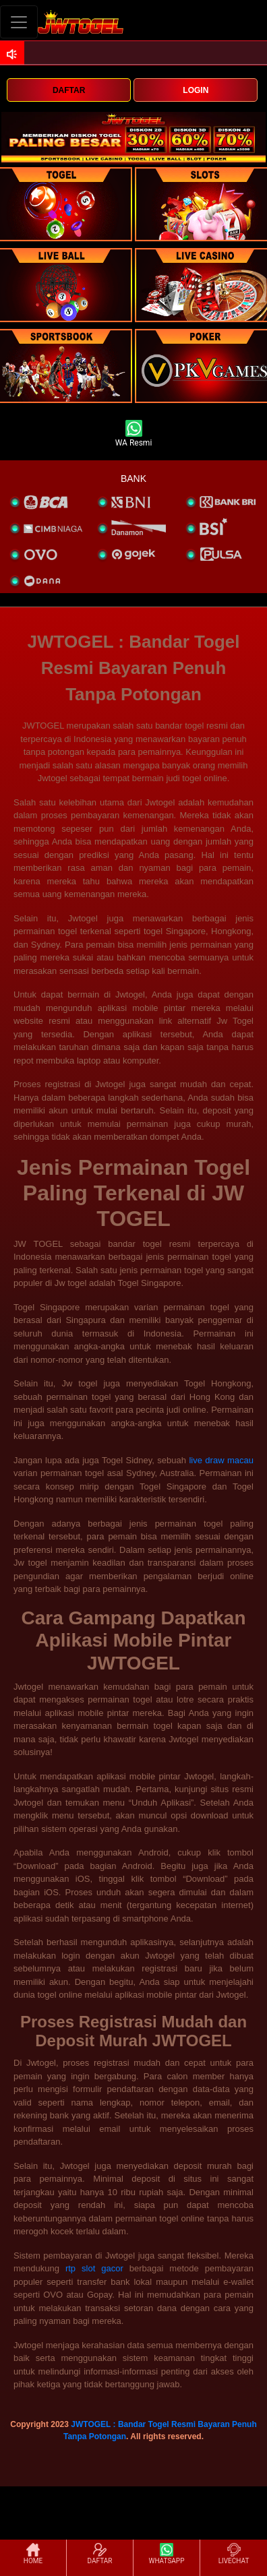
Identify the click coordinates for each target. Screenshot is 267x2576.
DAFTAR (69, 90)
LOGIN (195, 90)
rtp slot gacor (94, 2268)
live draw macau (221, 1460)
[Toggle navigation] (19, 21)
